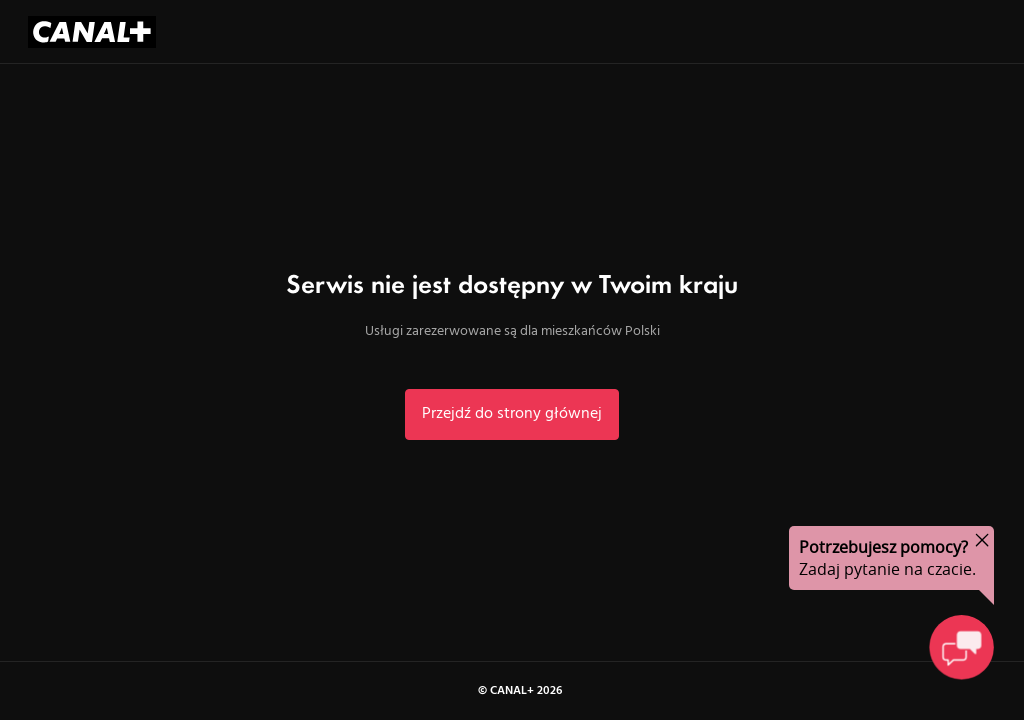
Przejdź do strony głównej (512, 414)
